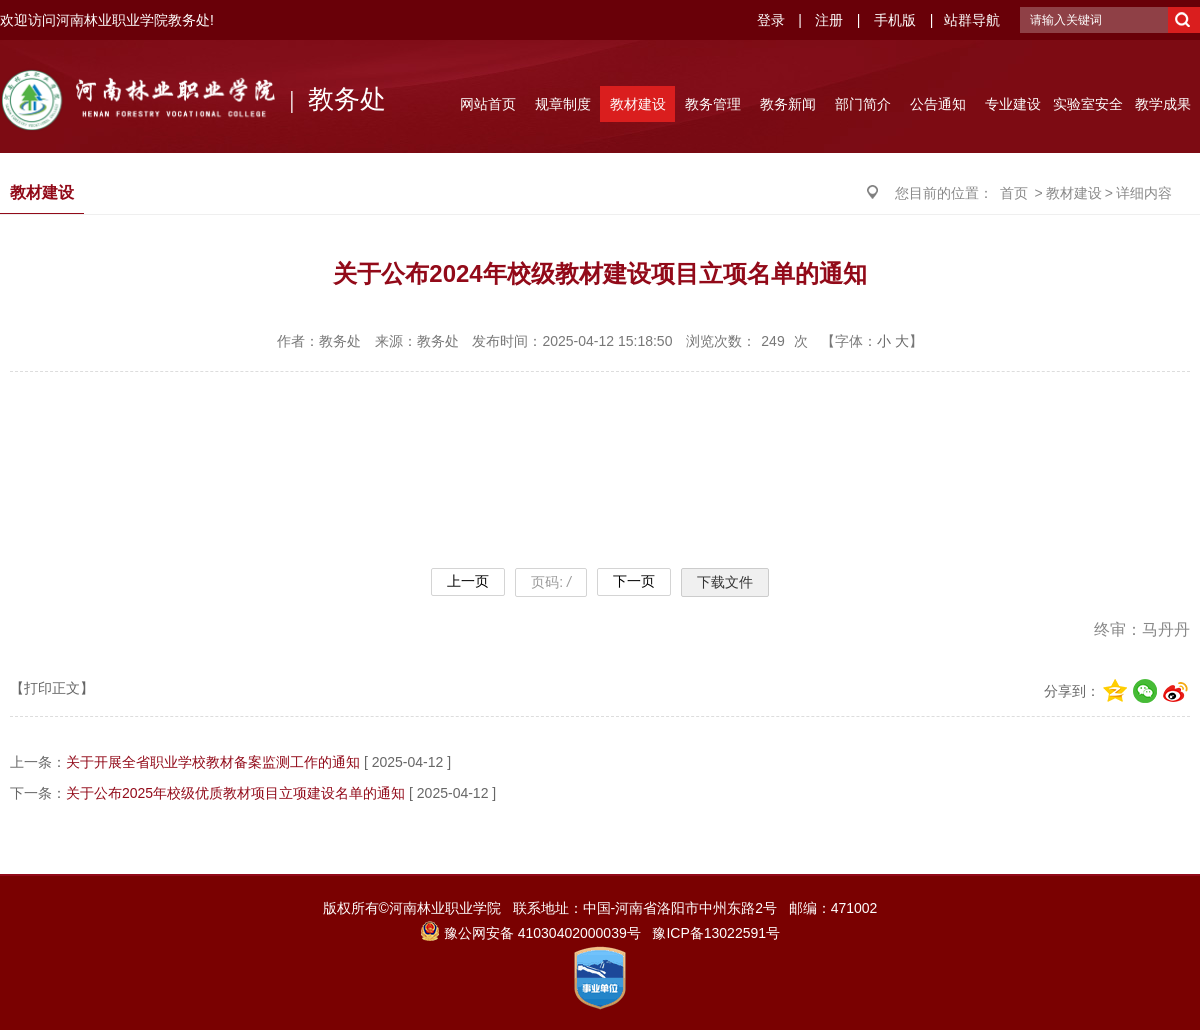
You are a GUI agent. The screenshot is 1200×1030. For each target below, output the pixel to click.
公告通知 (938, 104)
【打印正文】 (52, 688)
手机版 (895, 20)
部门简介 (863, 104)
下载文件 (725, 582)
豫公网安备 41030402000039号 (530, 933)
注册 (829, 20)
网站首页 (488, 104)
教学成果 (1163, 104)
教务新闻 (788, 104)
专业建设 (1013, 104)
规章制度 (563, 104)
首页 (1014, 193)
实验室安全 (1088, 104)
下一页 (634, 581)
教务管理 (713, 104)
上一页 (468, 581)
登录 (771, 20)
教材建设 (638, 104)
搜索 (1184, 20)
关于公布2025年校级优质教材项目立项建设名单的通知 (235, 793)
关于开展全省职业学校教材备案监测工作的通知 (213, 762)
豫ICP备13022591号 (716, 933)
